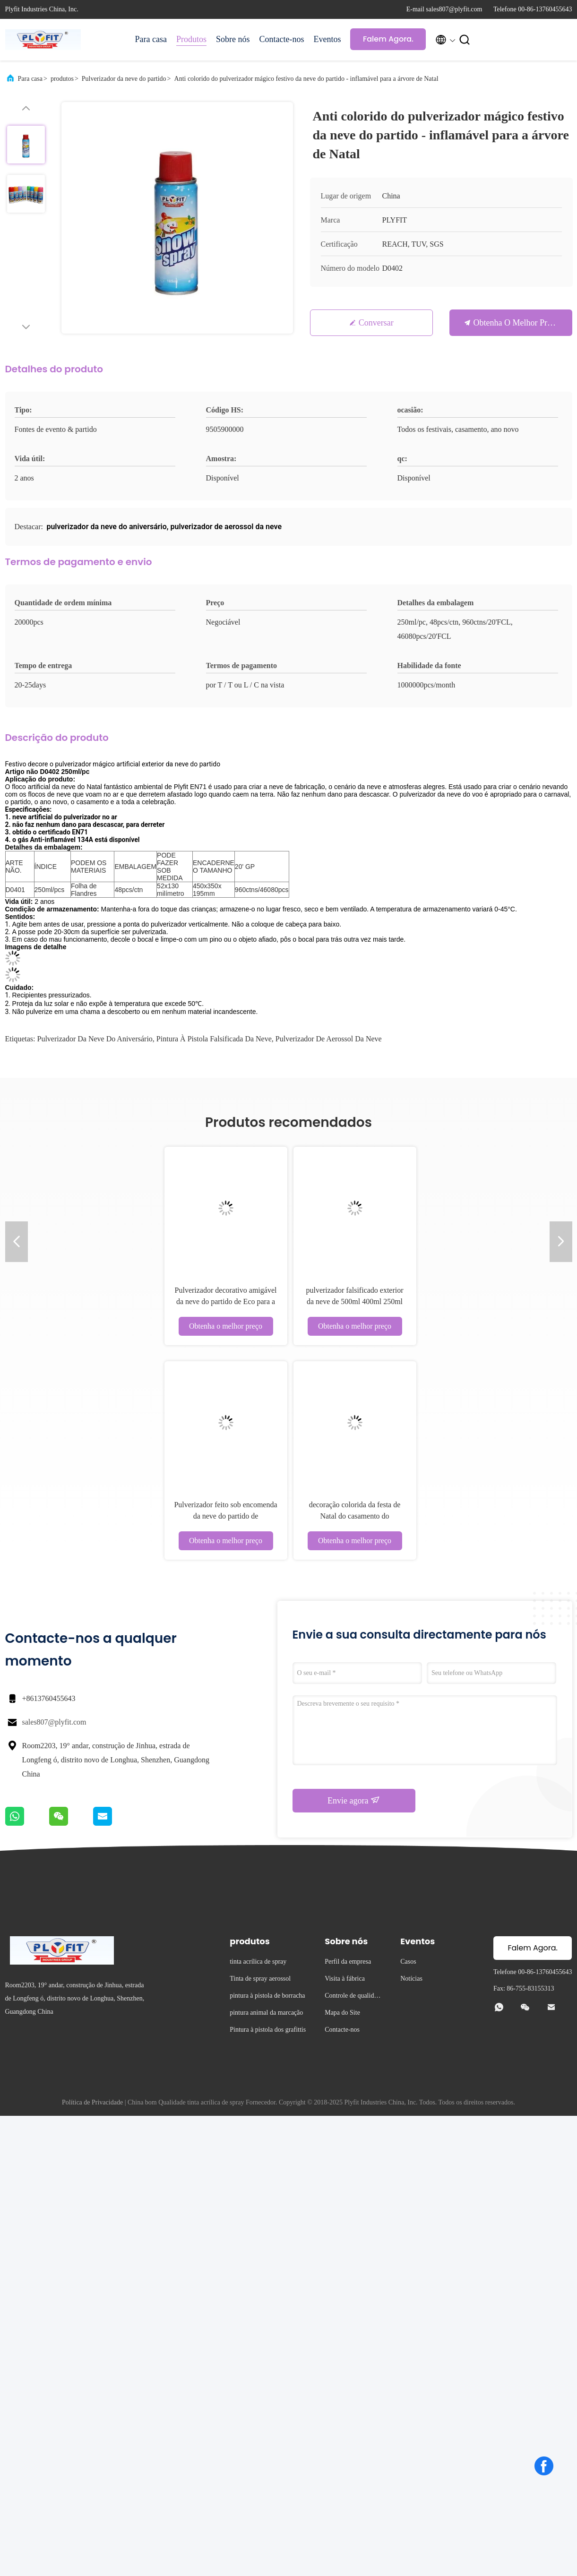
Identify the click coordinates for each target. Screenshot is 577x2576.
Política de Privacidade (92, 2102)
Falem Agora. (388, 39)
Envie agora (353, 1800)
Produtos (191, 39)
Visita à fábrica (345, 1978)
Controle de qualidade (352, 1997)
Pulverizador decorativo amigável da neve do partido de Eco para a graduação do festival (226, 1301)
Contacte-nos (281, 39)
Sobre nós (233, 39)
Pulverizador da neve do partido (124, 78)
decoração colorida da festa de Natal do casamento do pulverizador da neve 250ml (355, 1516)
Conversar (376, 322)
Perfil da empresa (348, 1961)
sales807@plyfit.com (54, 1722)
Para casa (151, 39)
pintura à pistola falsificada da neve (214, 1039)
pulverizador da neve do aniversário (94, 1039)
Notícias (411, 1978)
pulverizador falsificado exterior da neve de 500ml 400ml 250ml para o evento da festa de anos (354, 1301)
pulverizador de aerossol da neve (329, 1039)
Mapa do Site (342, 2012)
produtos (62, 78)
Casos (408, 1961)
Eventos (327, 39)
